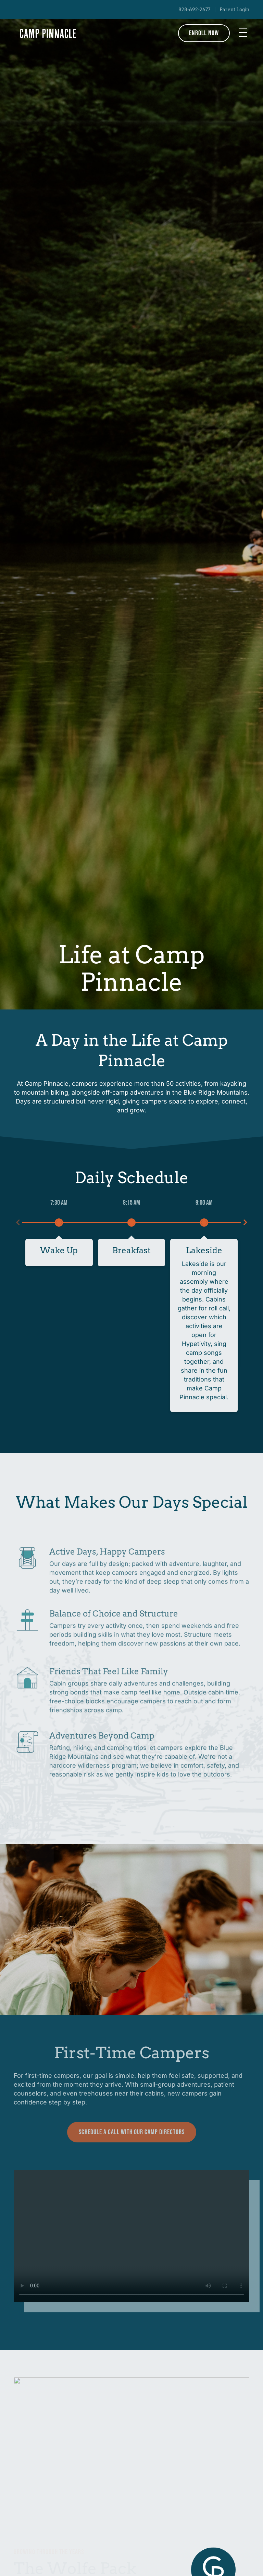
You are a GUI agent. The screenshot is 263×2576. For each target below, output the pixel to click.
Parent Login (234, 9)
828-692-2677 (194, 9)
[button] (243, 33)
